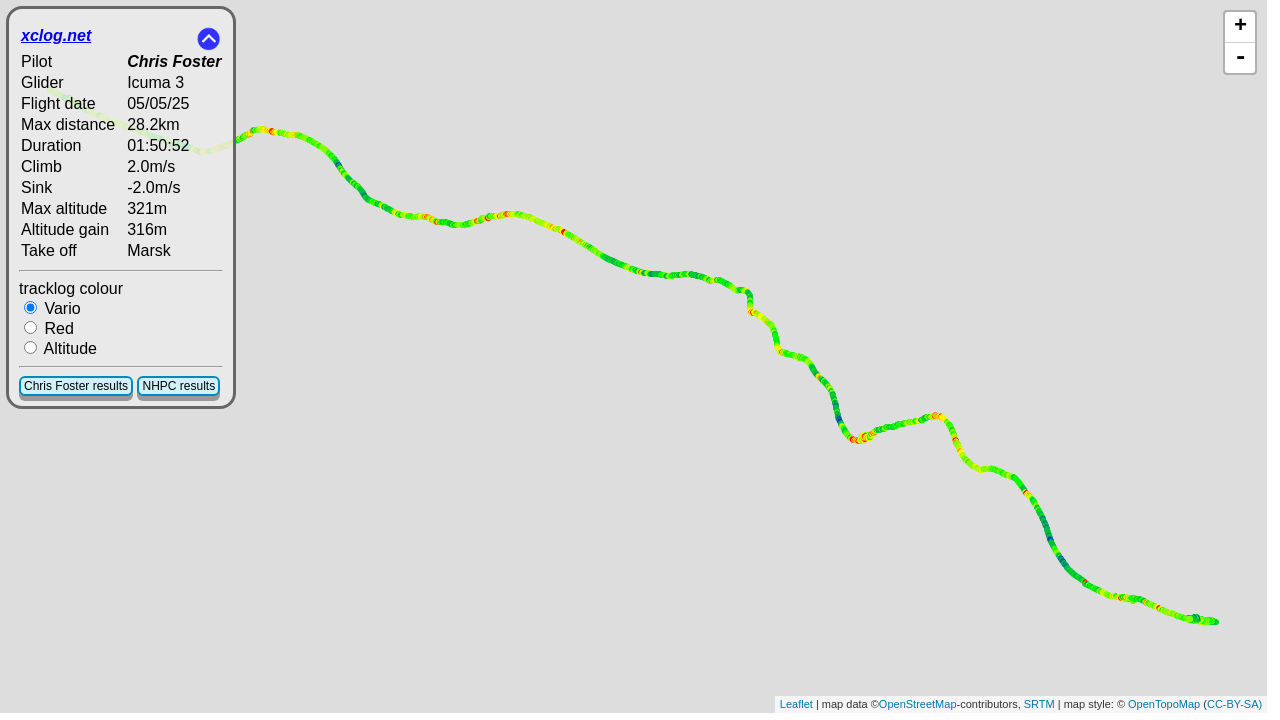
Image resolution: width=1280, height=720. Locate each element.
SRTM (1039, 704)
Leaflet (796, 704)
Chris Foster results (76, 386)
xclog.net (56, 35)
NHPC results (178, 386)
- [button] (1240, 58)
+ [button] (1240, 27)
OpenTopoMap (1164, 704)
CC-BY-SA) (1234, 704)
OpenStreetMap (918, 704)
